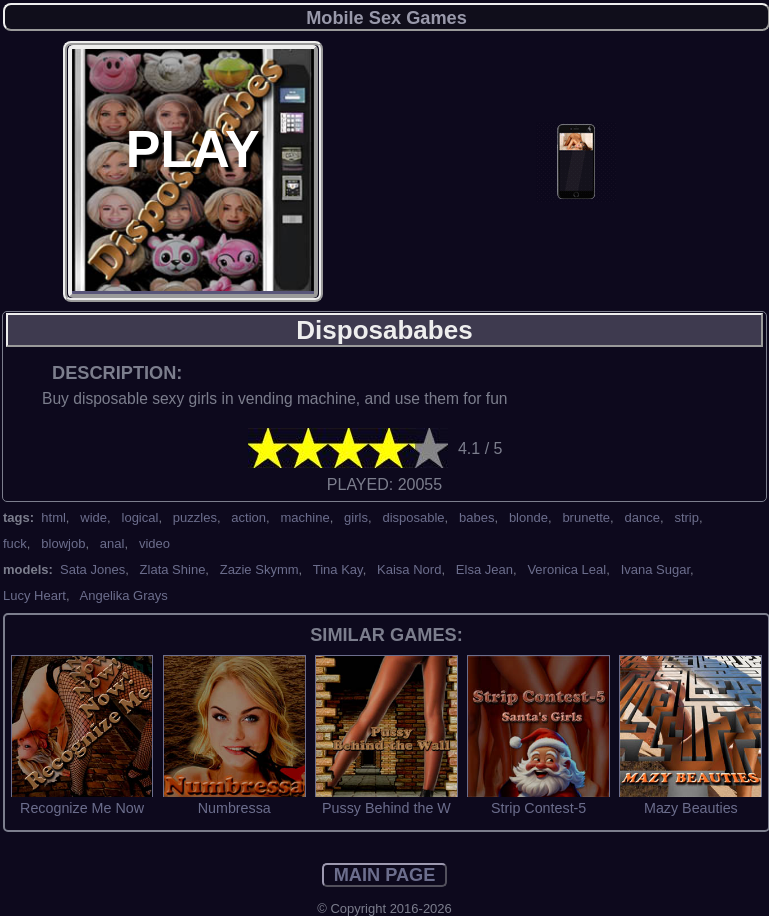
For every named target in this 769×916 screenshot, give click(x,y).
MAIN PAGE (385, 875)
